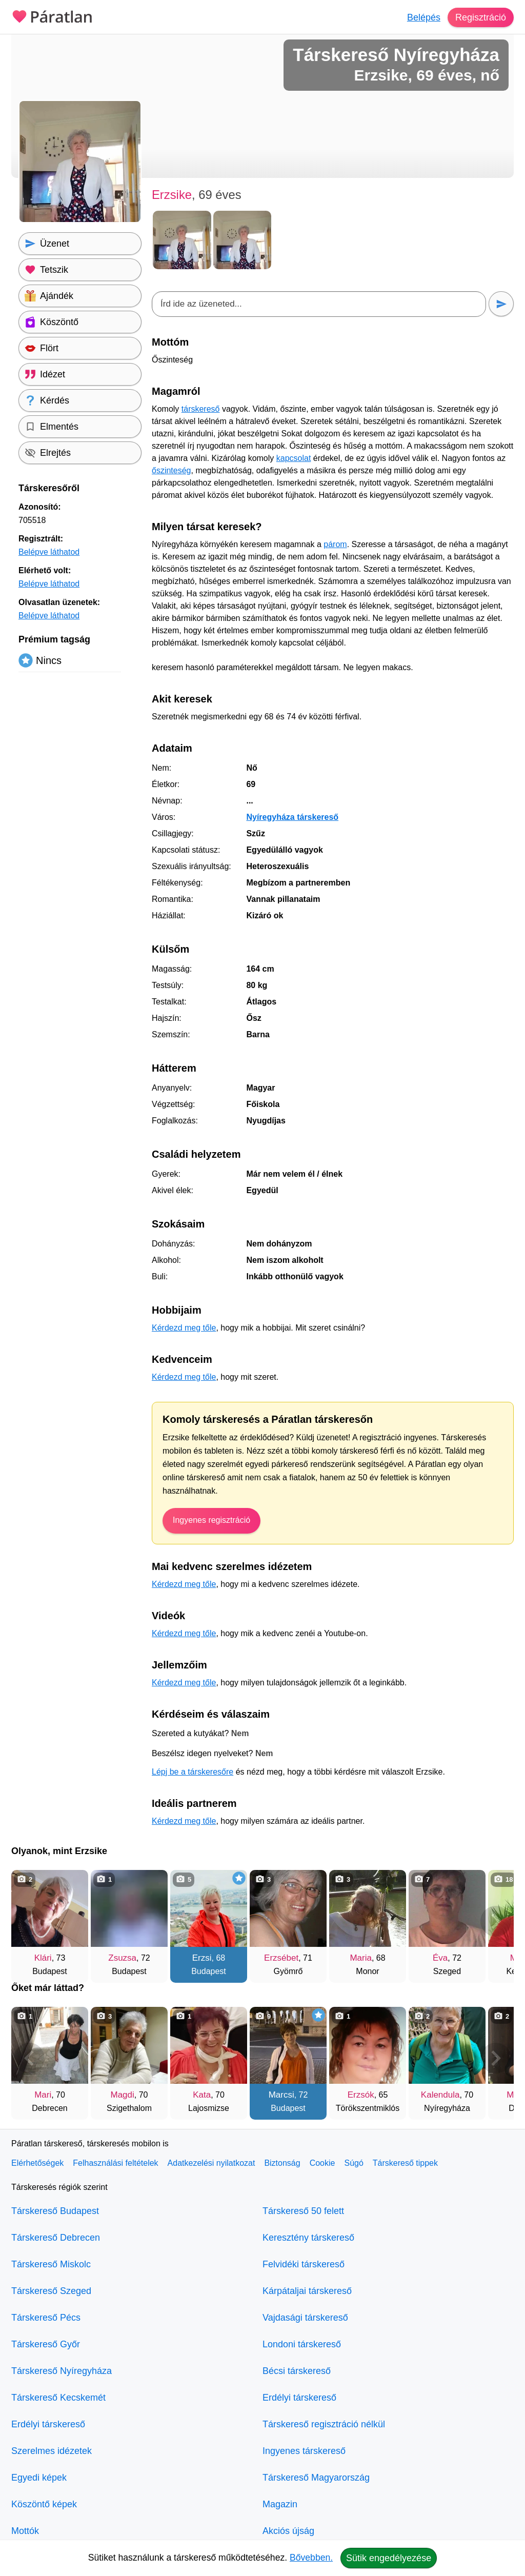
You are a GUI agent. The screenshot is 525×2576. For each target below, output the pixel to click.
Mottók (25, 2531)
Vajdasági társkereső (305, 2317)
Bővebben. (311, 2557)
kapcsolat (293, 458)
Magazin (279, 2504)
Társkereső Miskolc (51, 2264)
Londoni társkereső (301, 2344)
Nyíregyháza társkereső (292, 817)
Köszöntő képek (44, 2504)
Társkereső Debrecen (55, 2237)
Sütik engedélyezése (388, 2558)
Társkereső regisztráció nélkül (323, 2424)
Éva (440, 1958)
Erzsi (202, 1958)
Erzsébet (281, 1958)
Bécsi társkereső (296, 2371)
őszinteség (171, 470)
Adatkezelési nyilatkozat (211, 2163)
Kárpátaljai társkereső (307, 2291)
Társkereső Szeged (51, 2291)
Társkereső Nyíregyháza (61, 2371)
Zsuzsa (122, 1958)
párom (335, 544)
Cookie (322, 2163)
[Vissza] (29, 1921)
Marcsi (281, 2095)
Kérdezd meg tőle (184, 1327)
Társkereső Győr (45, 2344)
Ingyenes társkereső (304, 2451)
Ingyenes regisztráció (211, 1520)
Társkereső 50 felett (303, 2211)
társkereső (200, 409)
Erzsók (361, 2095)
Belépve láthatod (48, 552)
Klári (43, 1958)
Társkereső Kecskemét (58, 2397)
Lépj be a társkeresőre (192, 1771)
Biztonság (282, 2163)
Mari (42, 2095)
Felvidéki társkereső (303, 2264)
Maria (361, 1958)
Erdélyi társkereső (48, 2424)
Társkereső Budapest (55, 2211)
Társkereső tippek (405, 2163)
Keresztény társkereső (308, 2237)
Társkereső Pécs (45, 2317)
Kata (202, 2095)
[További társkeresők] (495, 1921)
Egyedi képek (39, 2477)
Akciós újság (288, 2531)
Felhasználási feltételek (115, 2163)
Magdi (122, 2095)
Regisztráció (480, 17)
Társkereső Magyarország (316, 2477)
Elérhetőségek (37, 2163)
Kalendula (440, 2095)
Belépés (423, 17)
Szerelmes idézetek (51, 2451)
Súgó (353, 2163)
